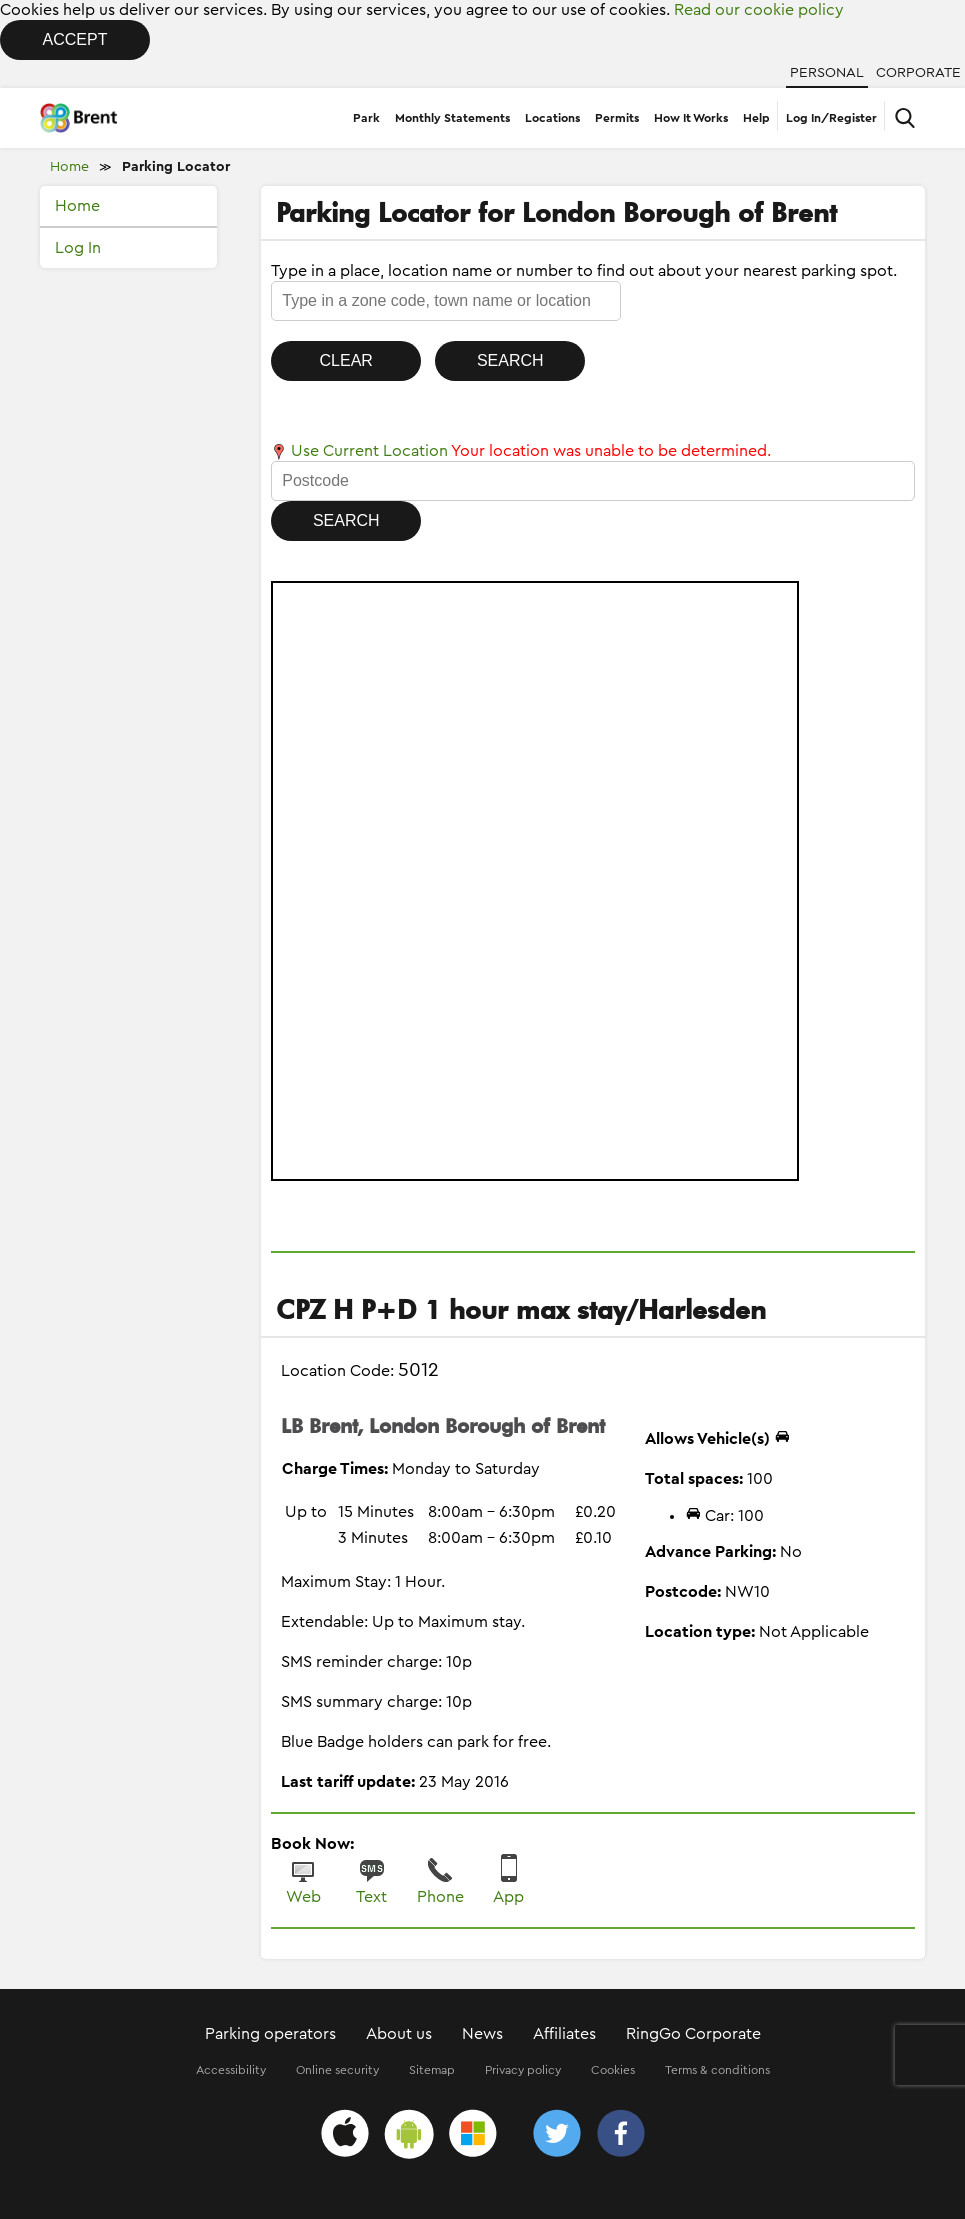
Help (756, 118)
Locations (552, 118)
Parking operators (270, 2034)
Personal (827, 73)
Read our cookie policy (759, 10)
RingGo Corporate (693, 2034)
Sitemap (432, 2070)
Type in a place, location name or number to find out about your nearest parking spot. (584, 271)
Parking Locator (176, 167)
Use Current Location (359, 451)
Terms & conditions (717, 2070)
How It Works (691, 118)
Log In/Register (831, 118)
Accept (75, 39)
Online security (337, 2070)
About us (399, 2034)
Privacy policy (523, 2070)
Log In (78, 248)
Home (69, 167)
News (482, 2034)
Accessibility (231, 2070)
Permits (617, 118)
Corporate (918, 73)
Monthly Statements (452, 118)
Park (366, 118)
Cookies (613, 2070)
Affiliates (564, 2034)
